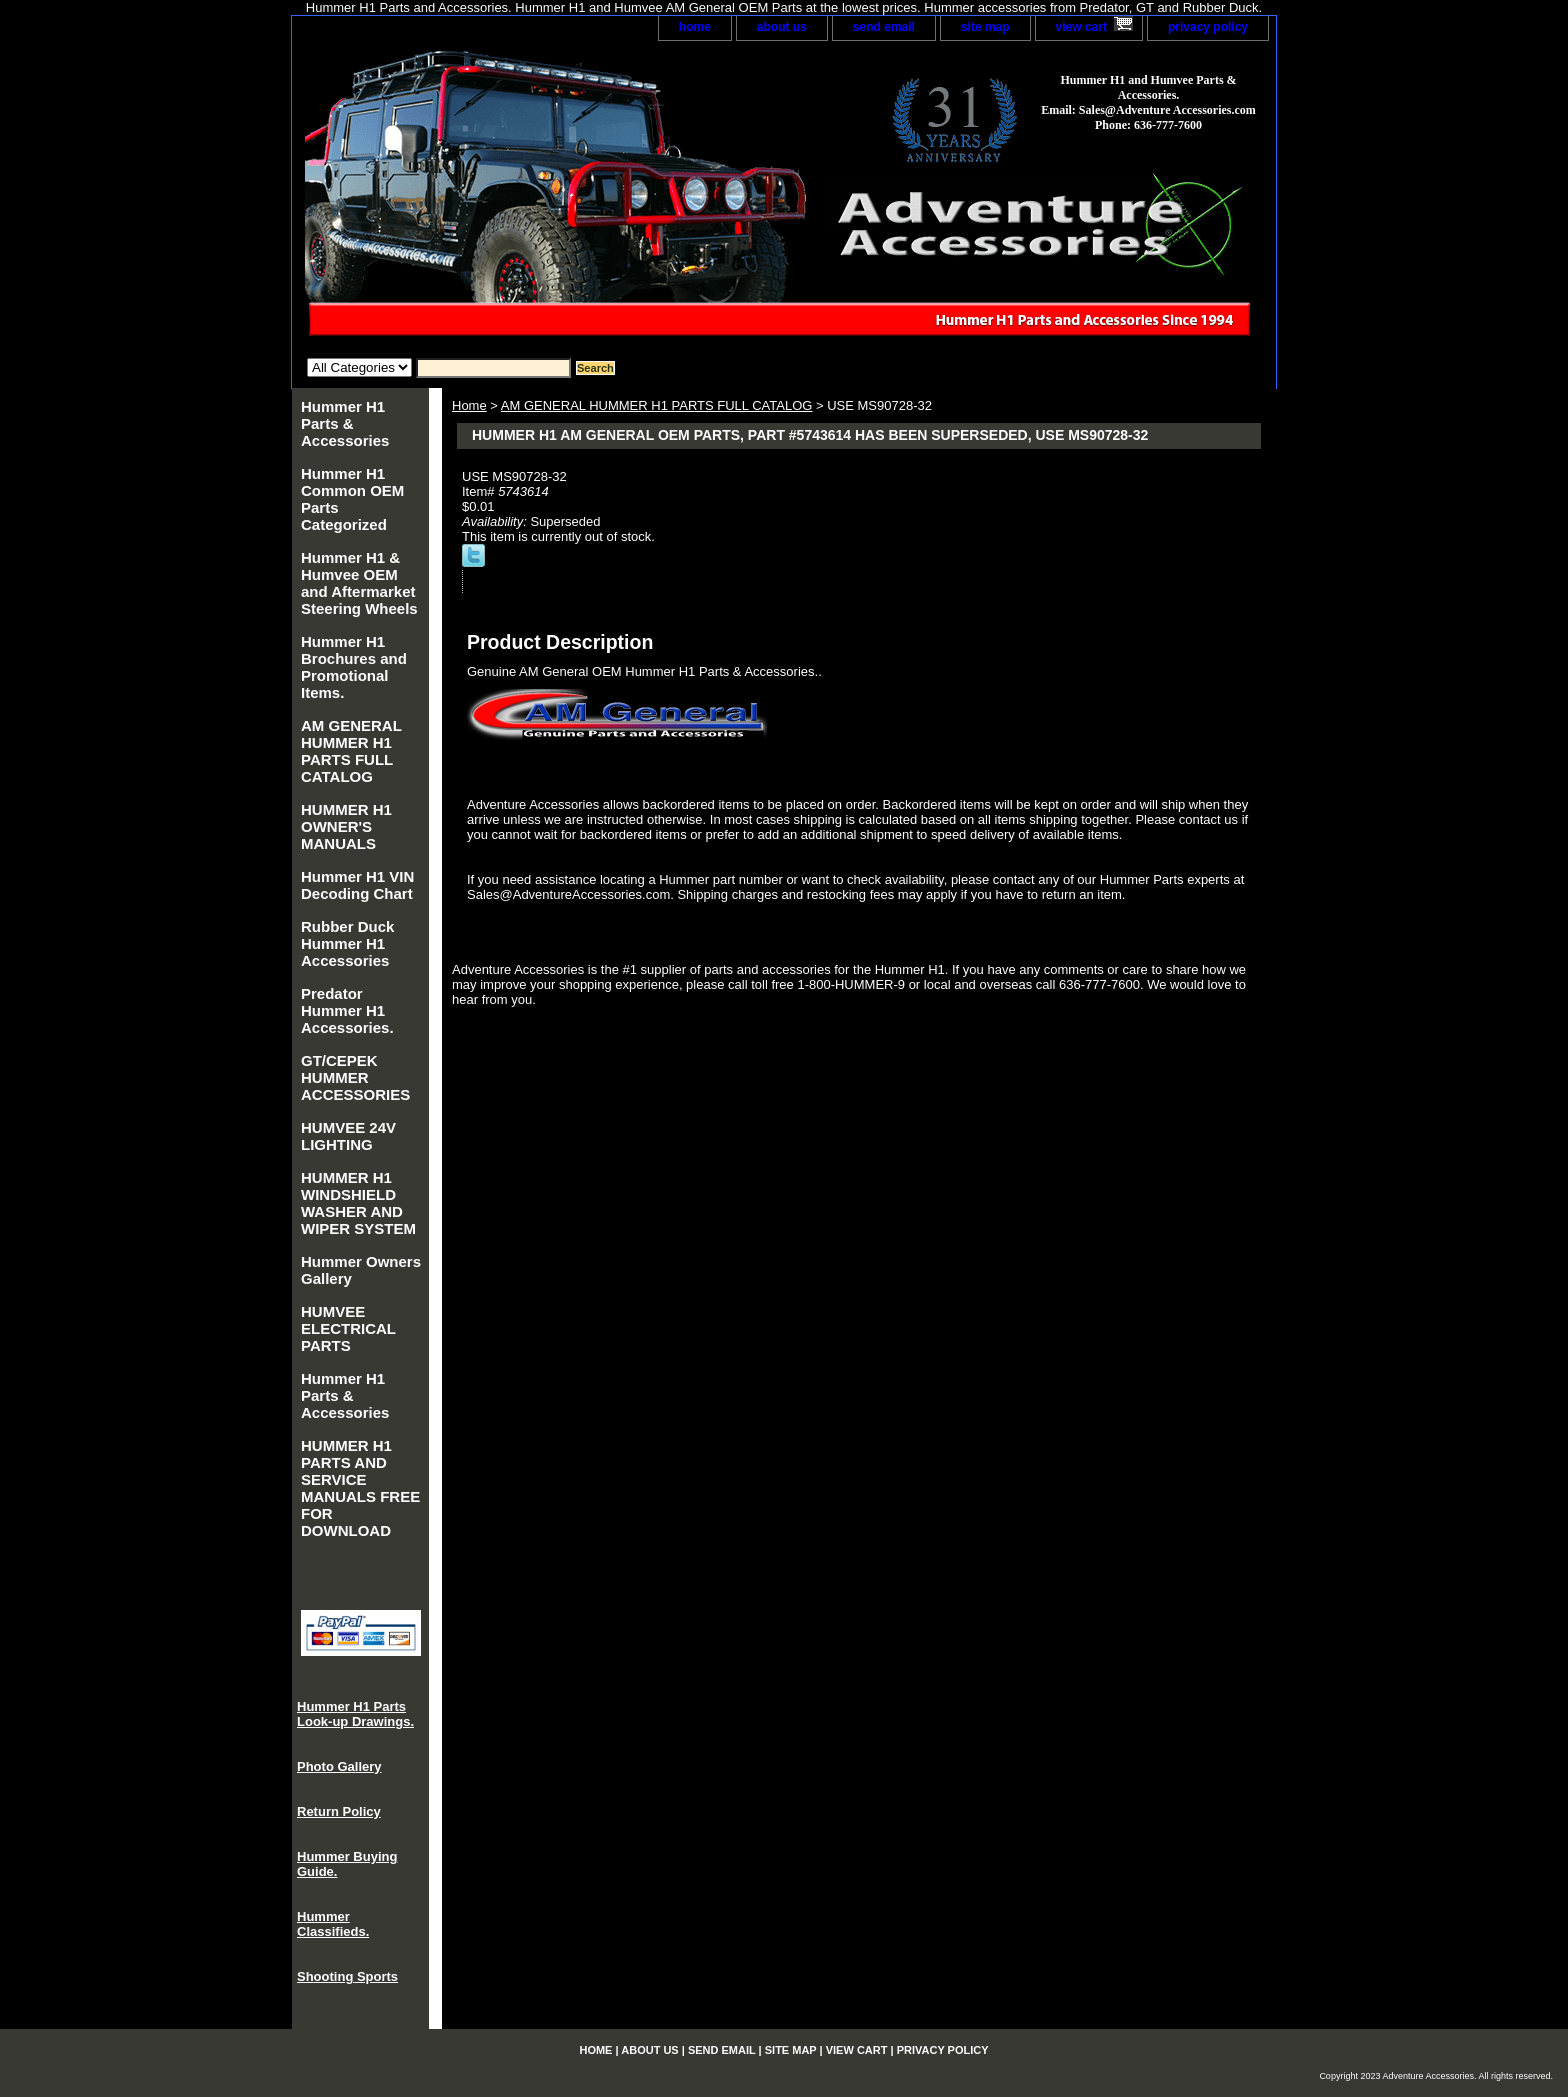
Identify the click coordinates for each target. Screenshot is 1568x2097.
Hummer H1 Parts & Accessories (345, 423)
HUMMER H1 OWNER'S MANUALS (346, 826)
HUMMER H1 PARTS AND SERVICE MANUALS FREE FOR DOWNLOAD (360, 1488)
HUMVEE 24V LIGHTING (348, 1136)
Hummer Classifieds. (333, 1924)
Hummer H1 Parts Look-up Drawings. (355, 1714)
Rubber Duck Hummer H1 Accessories (347, 943)
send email (884, 27)
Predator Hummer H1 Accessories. (347, 1010)
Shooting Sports (347, 1976)
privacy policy (1208, 27)
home (695, 27)
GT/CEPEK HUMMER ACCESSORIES (355, 1077)
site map (985, 27)
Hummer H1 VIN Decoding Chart (357, 885)
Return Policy (339, 1811)
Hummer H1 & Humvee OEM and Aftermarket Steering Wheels (359, 583)
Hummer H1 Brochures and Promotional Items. (354, 667)
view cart (1081, 27)
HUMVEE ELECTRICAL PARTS (348, 1328)
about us (782, 27)
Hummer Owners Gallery (361, 1270)
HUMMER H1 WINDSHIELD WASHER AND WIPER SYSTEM (358, 1203)
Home (469, 405)
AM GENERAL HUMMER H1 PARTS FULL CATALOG (657, 405)
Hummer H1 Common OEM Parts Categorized (352, 499)
